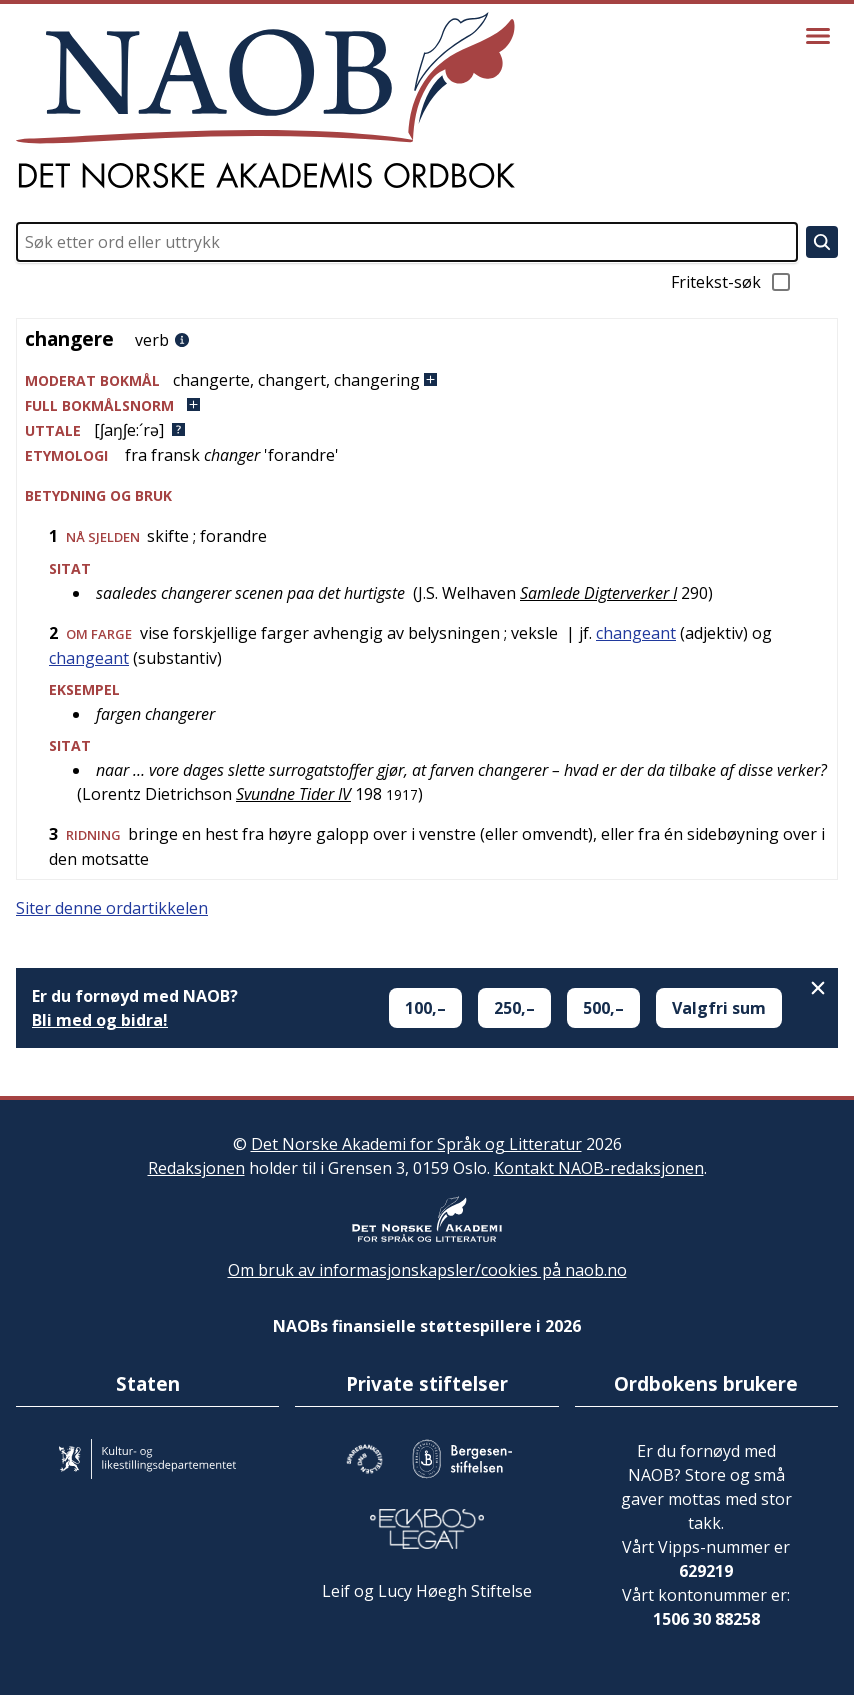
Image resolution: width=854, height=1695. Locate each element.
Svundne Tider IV (293, 794)
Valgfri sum (719, 1008)
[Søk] (822, 242)
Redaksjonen (196, 1168)
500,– (603, 1008)
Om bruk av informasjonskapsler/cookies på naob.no (427, 1270)
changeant (636, 633)
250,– (514, 1008)
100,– (425, 1008)
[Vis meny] (818, 36)
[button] (427, 380)
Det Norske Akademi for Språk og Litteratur (416, 1144)
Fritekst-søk (732, 282)
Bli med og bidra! (100, 1020)
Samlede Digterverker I (598, 593)
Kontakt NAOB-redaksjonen (599, 1168)
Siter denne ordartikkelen (112, 908)
